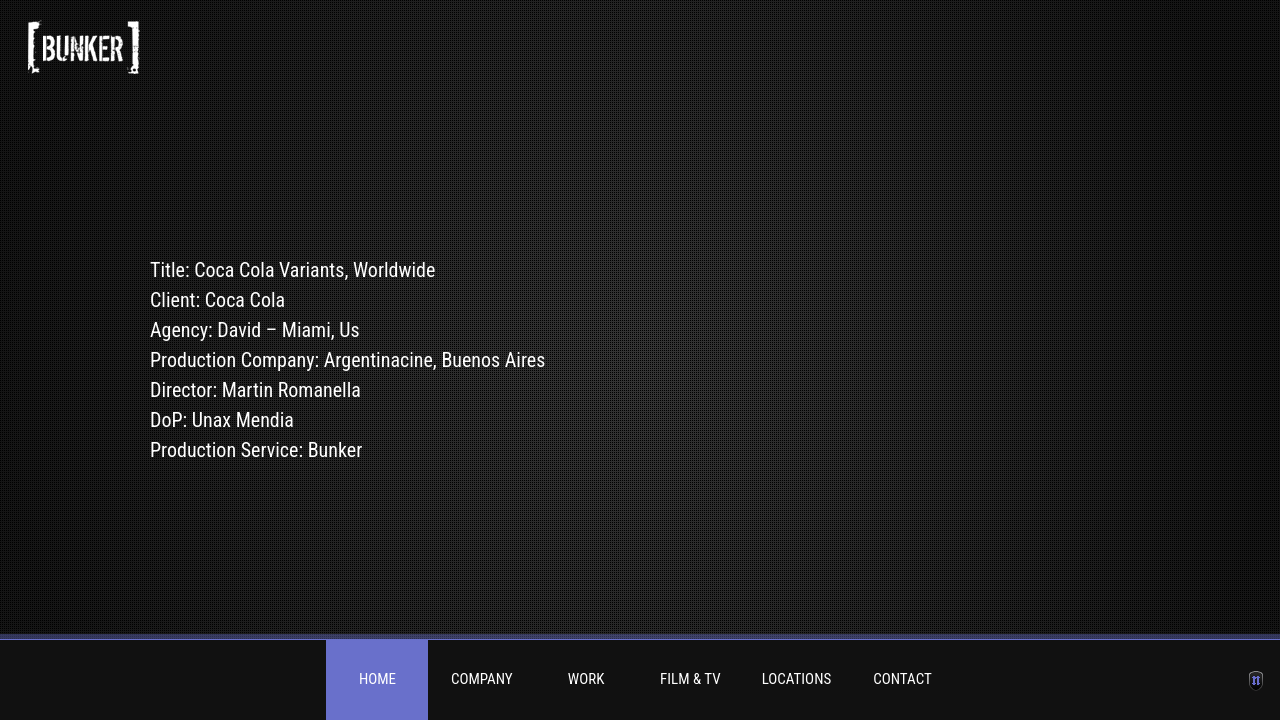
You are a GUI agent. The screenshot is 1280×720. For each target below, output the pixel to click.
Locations (797, 679)
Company (482, 679)
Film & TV (690, 679)
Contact (902, 679)
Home (377, 679)
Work (586, 679)
